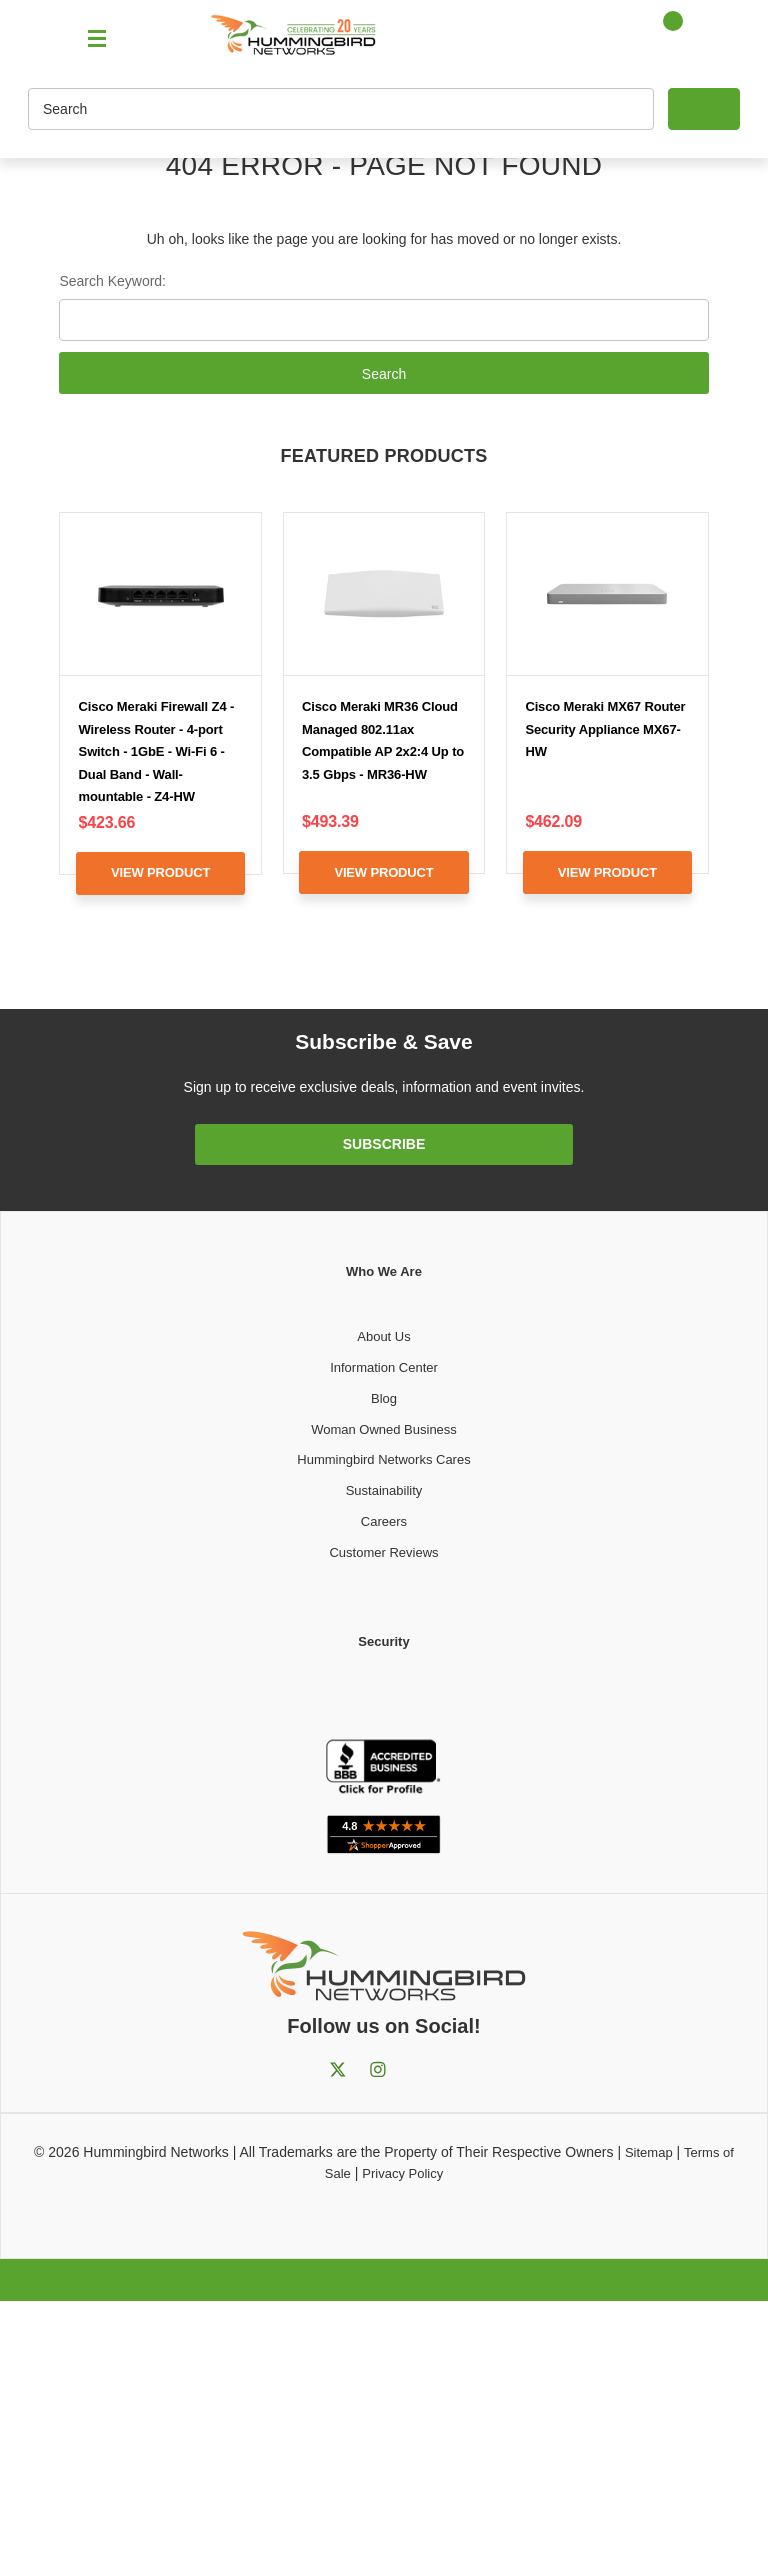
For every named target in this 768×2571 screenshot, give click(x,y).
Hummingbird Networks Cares (383, 1459)
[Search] (341, 109)
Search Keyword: (112, 281)
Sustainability (384, 1490)
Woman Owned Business (384, 1429)
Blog (384, 1398)
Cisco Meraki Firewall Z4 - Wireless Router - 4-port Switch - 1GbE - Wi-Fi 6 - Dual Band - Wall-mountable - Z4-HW (157, 751)
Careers (384, 1521)
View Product (160, 872)
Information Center (384, 1367)
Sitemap (649, 2152)
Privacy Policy (402, 2173)
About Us (383, 1336)
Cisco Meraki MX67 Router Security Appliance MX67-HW (605, 729)
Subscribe (384, 1144)
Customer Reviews (383, 1552)
